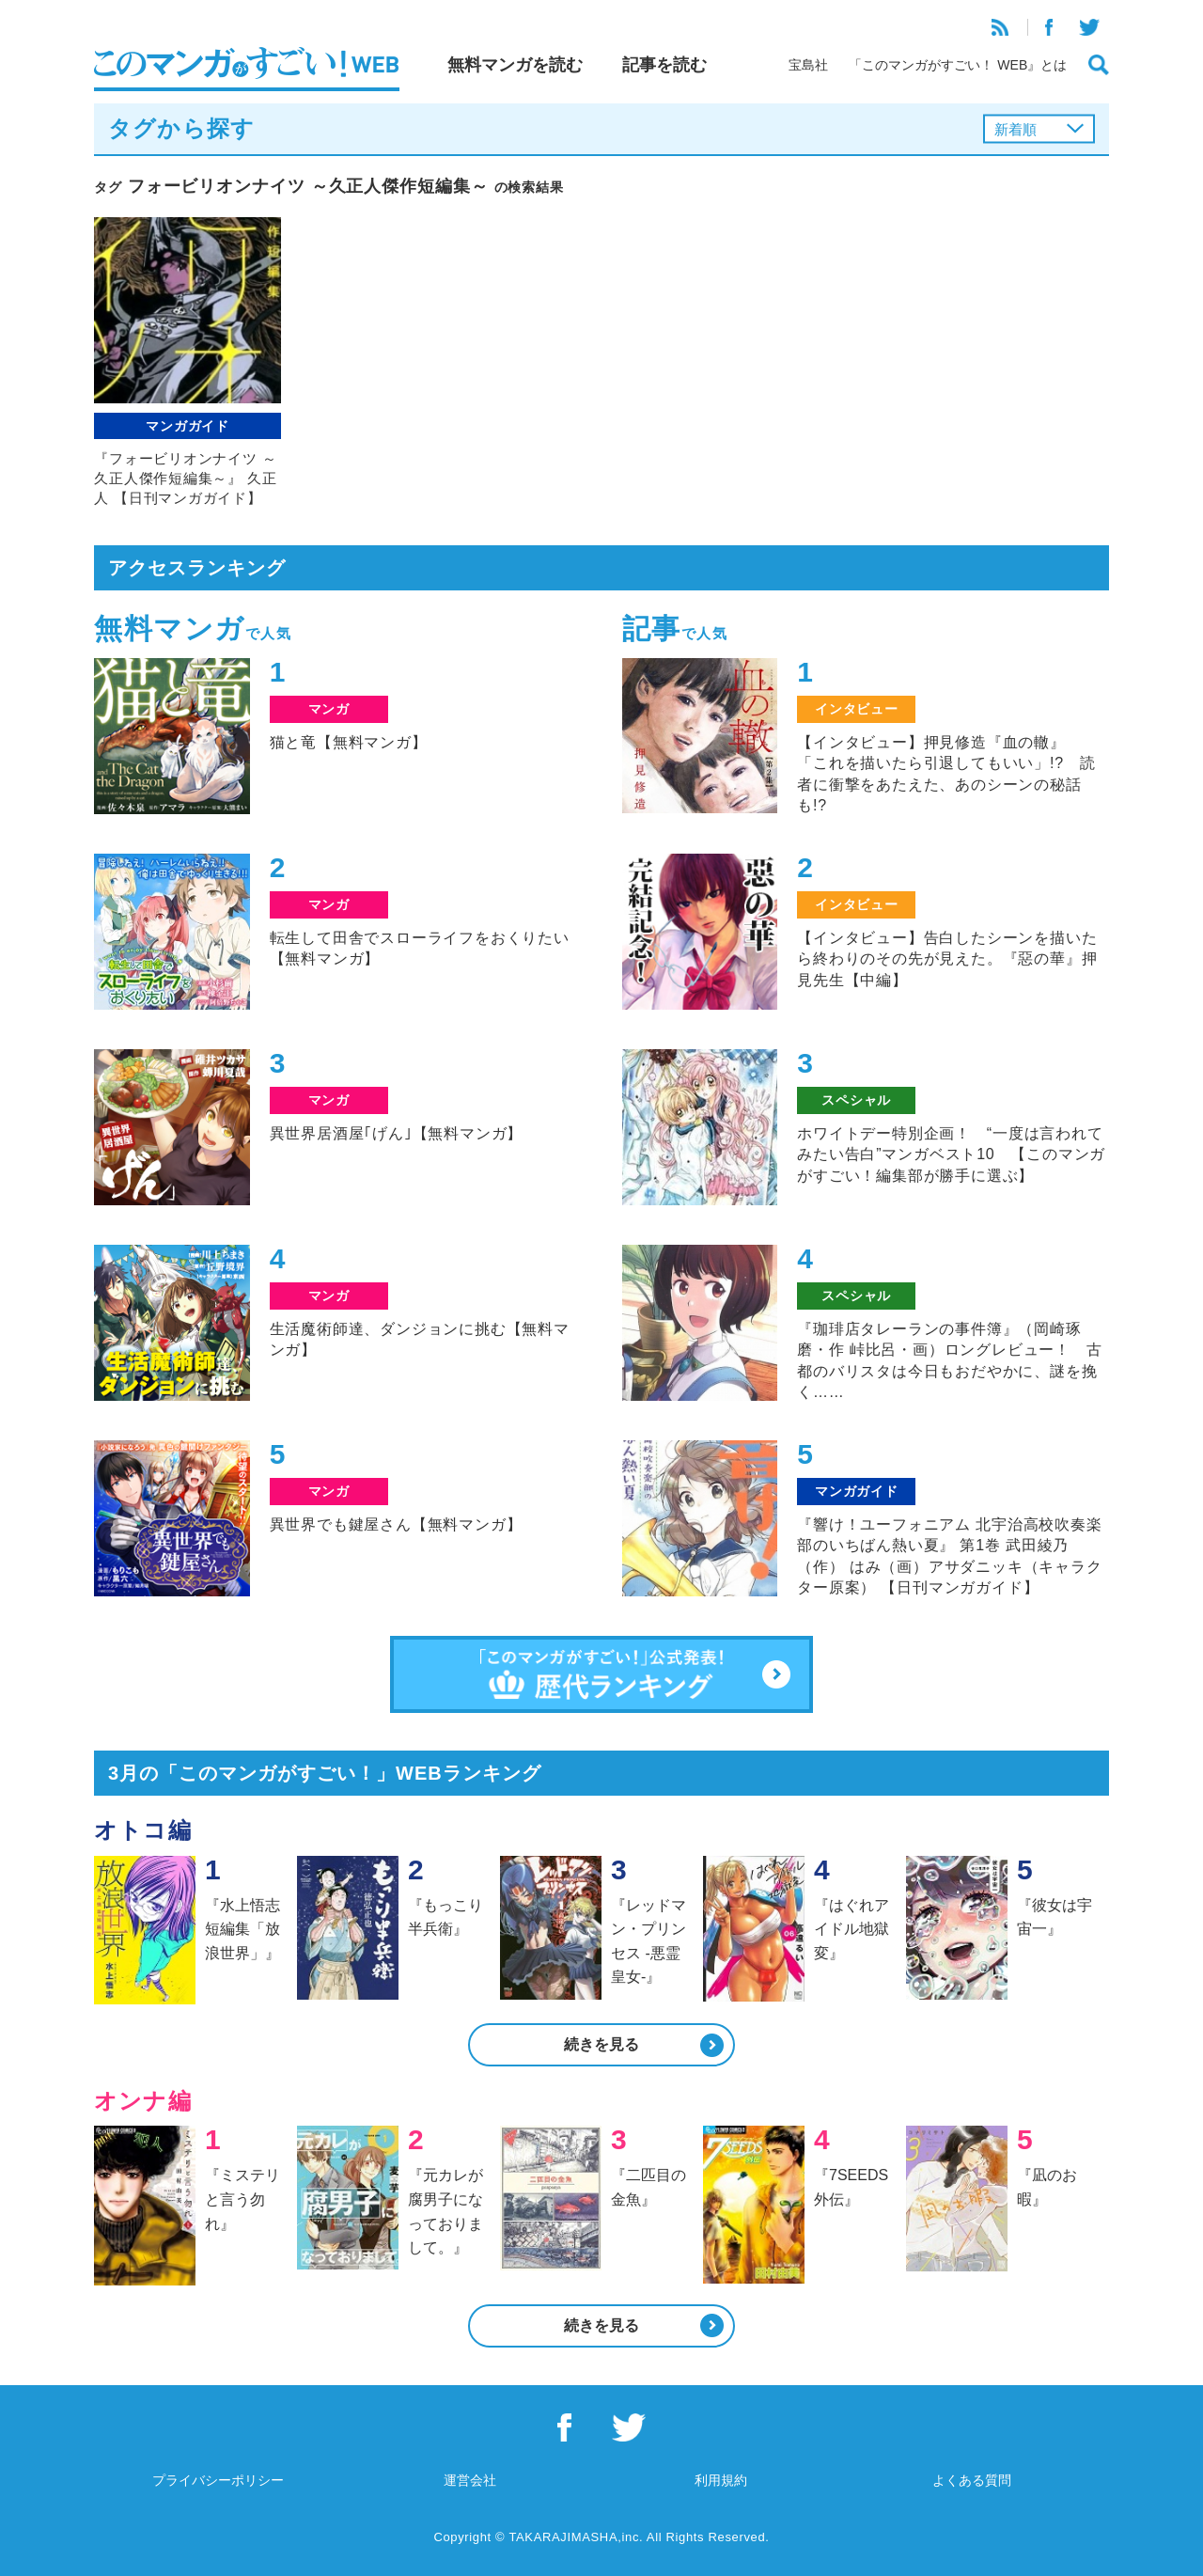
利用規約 (721, 2480)
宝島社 (808, 64)
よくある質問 (971, 2480)
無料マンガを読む (515, 64)
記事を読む (664, 64)
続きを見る (601, 2044)
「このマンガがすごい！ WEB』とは (958, 64)
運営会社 (470, 2480)
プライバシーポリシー (218, 2480)
